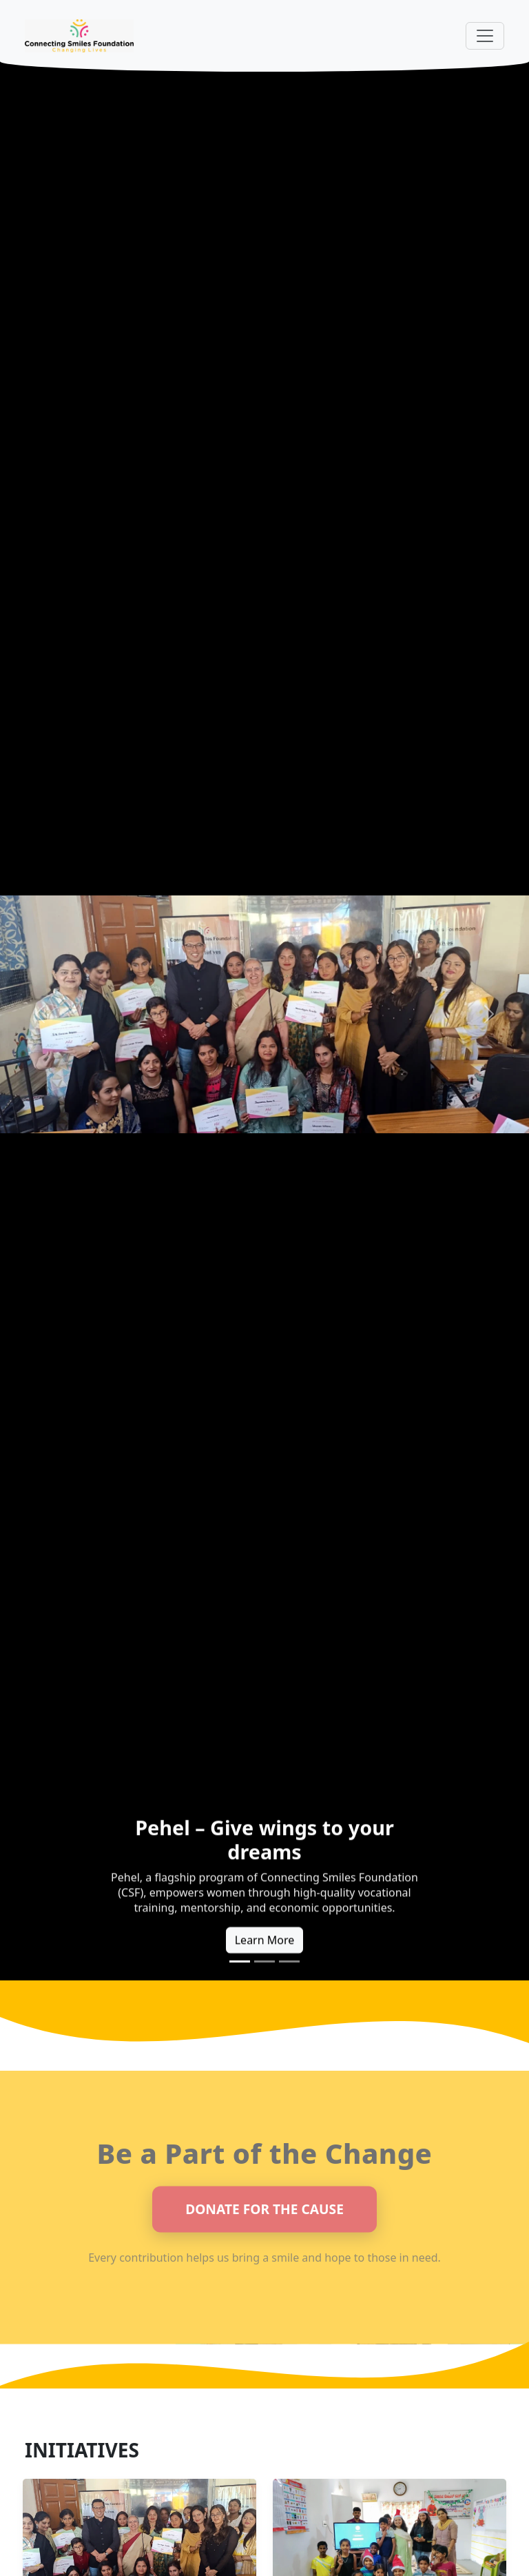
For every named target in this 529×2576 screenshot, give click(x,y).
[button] (39, 1014)
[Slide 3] (289, 1961)
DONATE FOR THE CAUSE (264, 2212)
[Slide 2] (264, 1961)
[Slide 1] (239, 1961)
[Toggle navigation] (485, 36)
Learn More (265, 1942)
